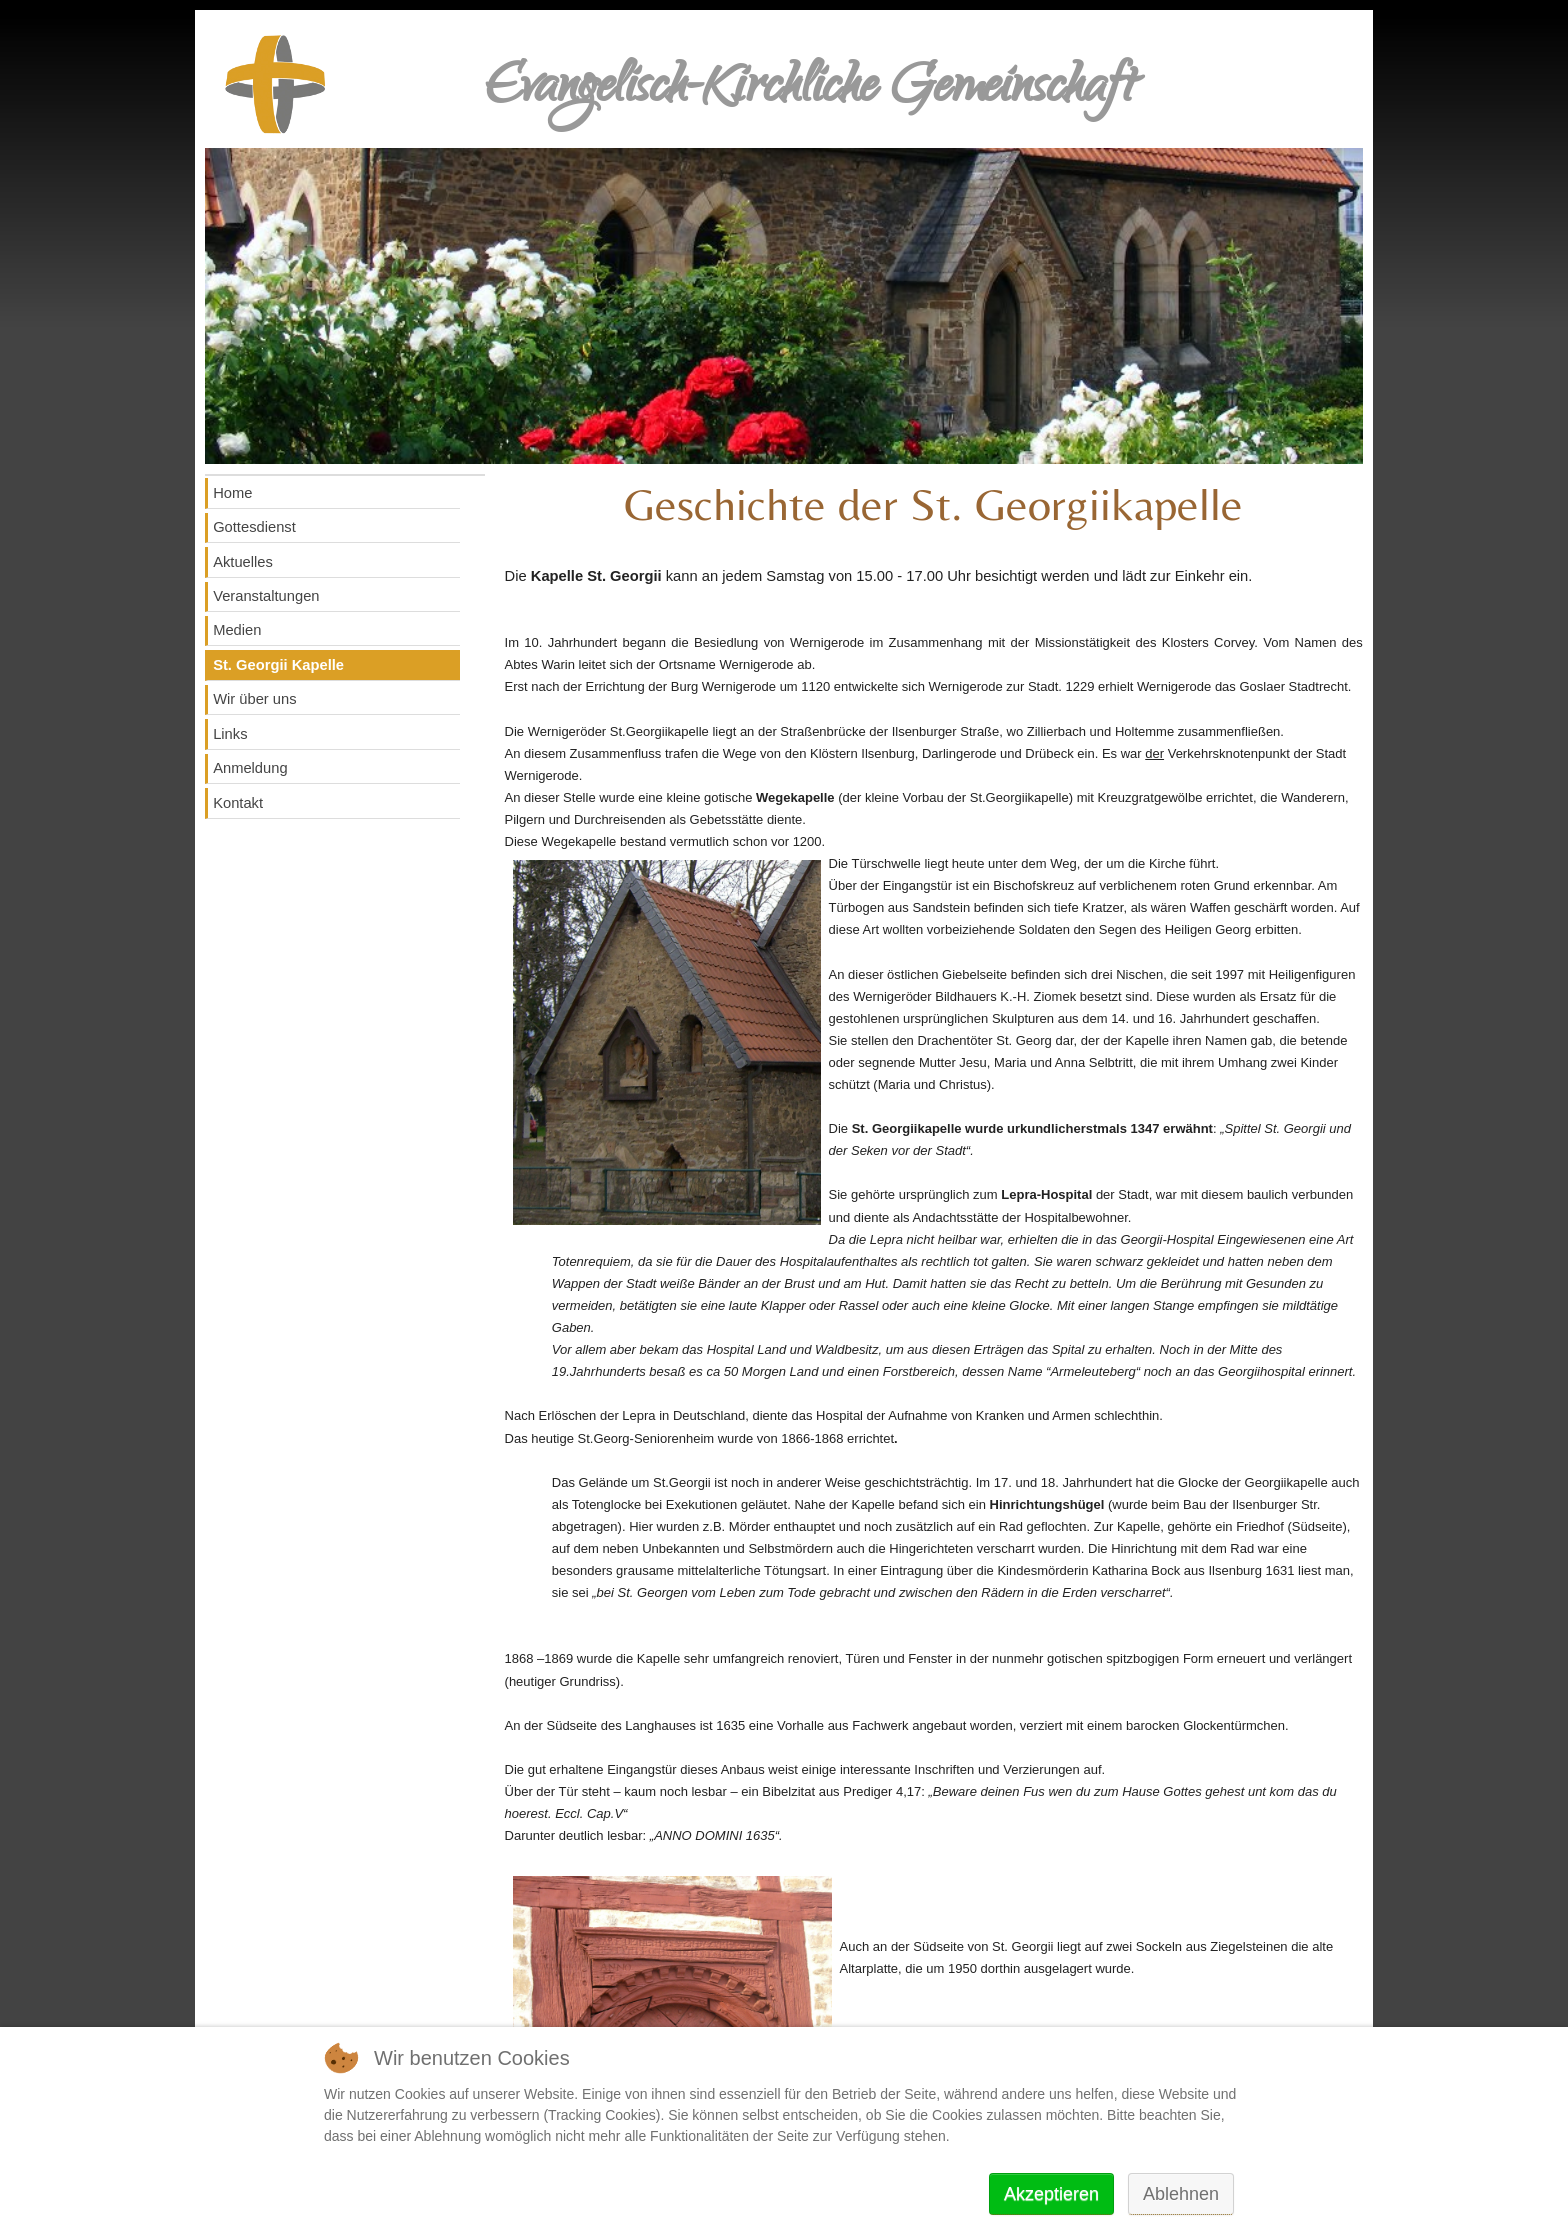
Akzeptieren (1051, 2194)
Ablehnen (1181, 2194)
